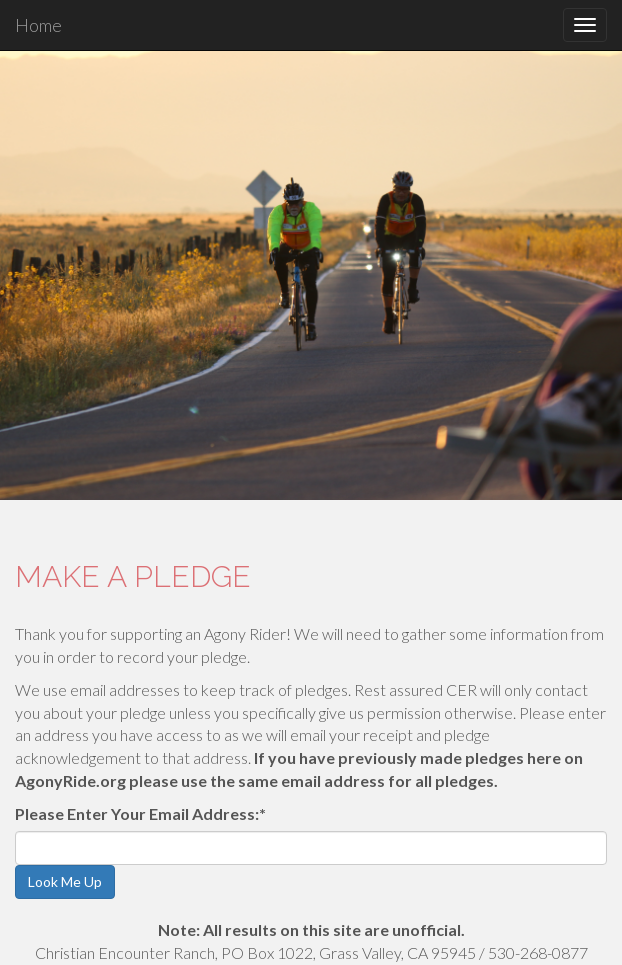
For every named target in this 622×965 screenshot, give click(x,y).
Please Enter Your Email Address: (140, 813)
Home (38, 25)
